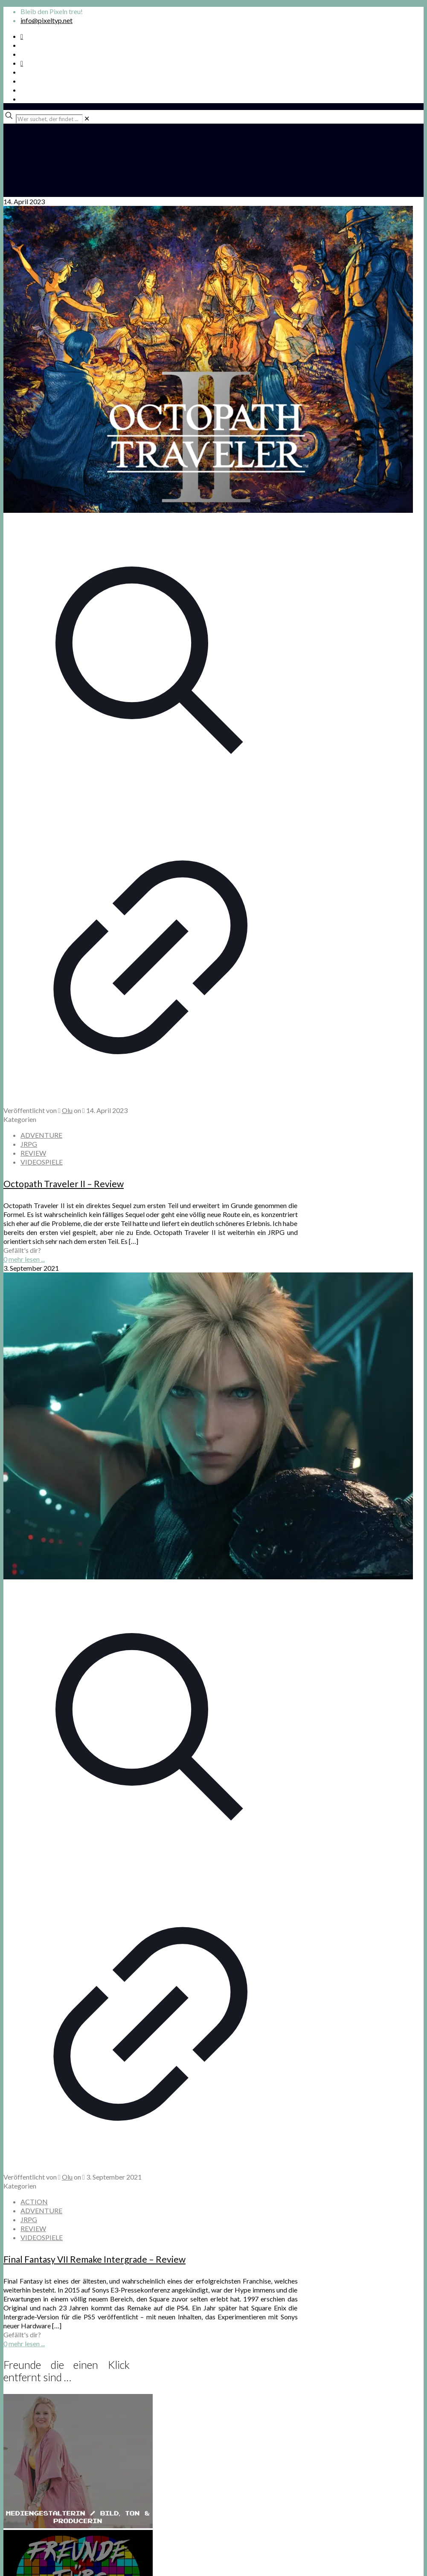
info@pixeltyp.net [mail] (46, 20)
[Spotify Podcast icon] (21, 36)
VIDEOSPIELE (41, 1162)
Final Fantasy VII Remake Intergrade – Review (94, 2259)
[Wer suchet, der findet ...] (49, 119)
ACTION (34, 2201)
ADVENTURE (41, 1135)
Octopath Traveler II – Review (63, 1183)
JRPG (28, 1144)
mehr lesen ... (27, 1259)
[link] (87, 118)
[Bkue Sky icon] (21, 63)
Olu (67, 1110)
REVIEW (33, 1153)
